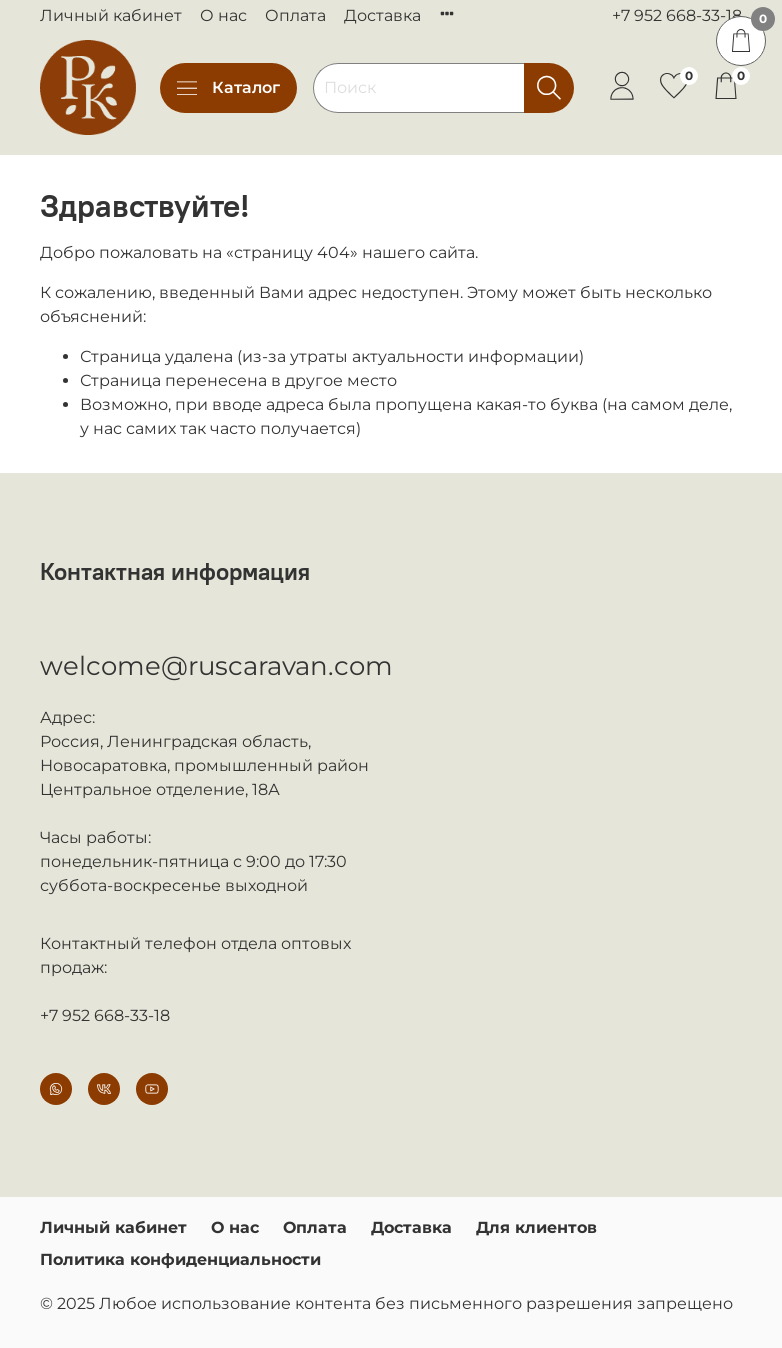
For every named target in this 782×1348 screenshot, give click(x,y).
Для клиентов (536, 1227)
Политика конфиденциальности (180, 1259)
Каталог (228, 88)
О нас (223, 15)
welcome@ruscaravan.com (216, 666)
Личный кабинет (111, 15)
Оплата (295, 15)
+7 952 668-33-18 (677, 15)
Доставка (382, 15)
